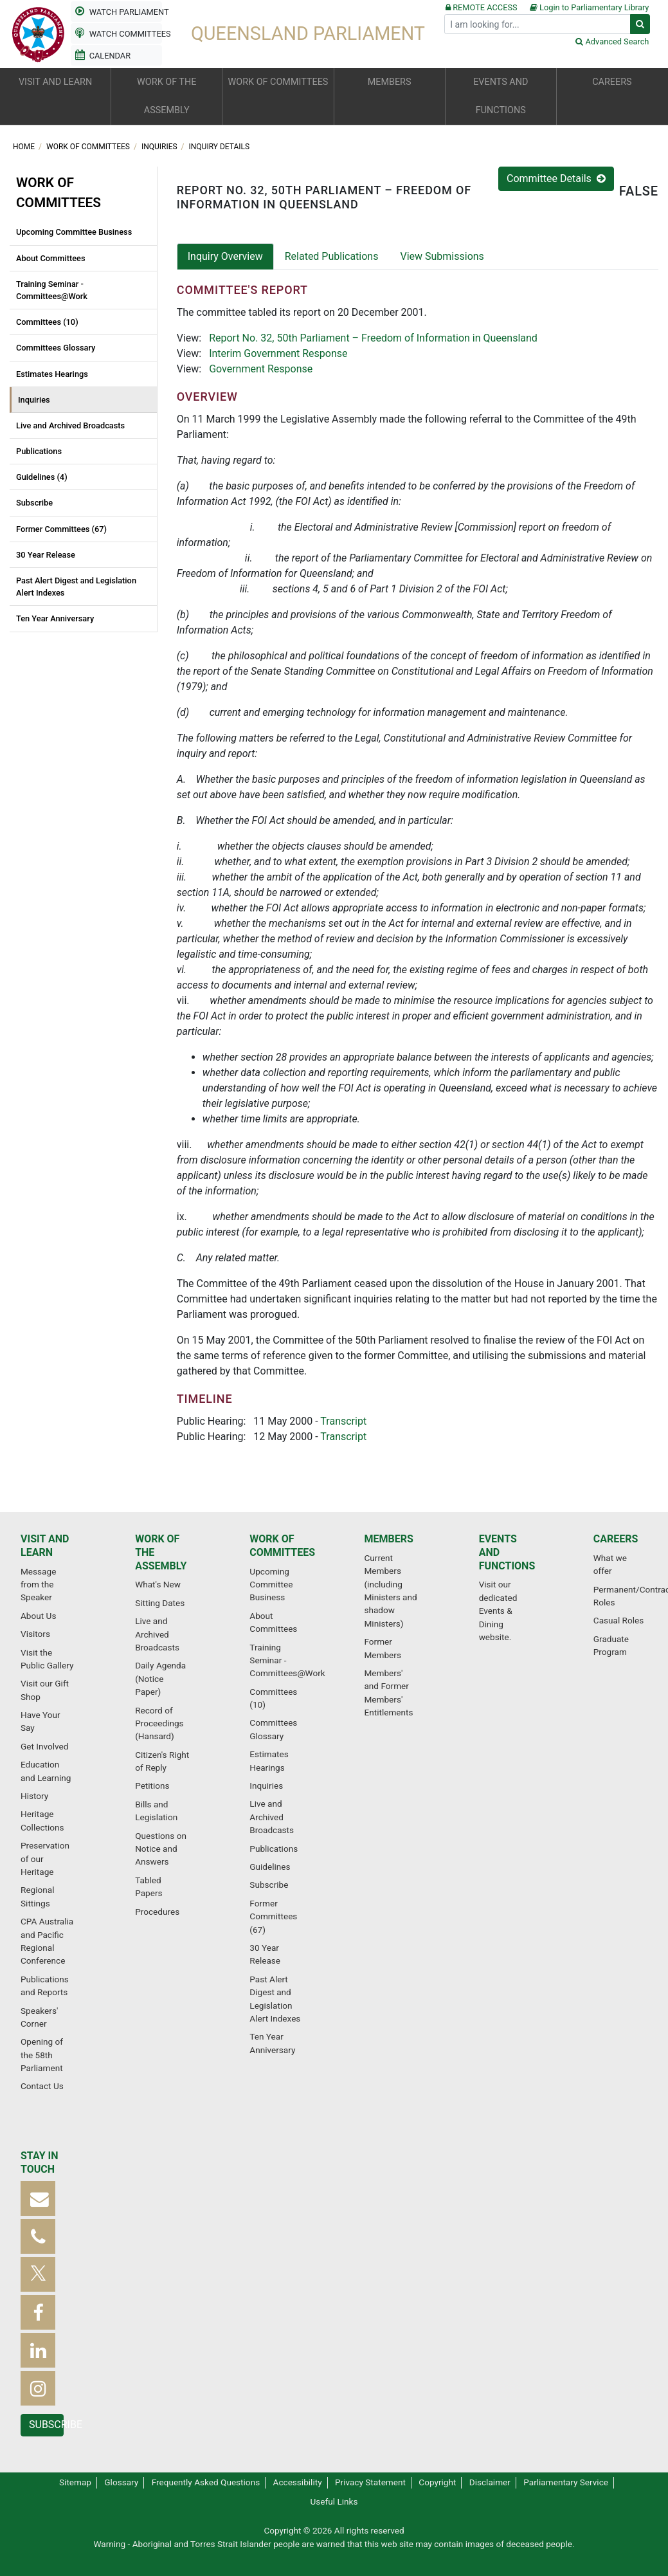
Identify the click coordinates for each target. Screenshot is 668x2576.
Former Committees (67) (61, 529)
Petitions (152, 1785)
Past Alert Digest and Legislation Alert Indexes (76, 587)
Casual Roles (618, 1620)
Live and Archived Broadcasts (70, 425)
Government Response (260, 369)
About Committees (51, 258)
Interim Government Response (278, 353)
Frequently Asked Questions (206, 2482)
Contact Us (42, 2086)
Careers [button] (611, 82)
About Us (38, 1616)
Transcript (343, 1421)
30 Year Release (45, 555)
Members (388, 1539)
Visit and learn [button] (55, 82)
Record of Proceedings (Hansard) (159, 1723)
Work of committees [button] (278, 82)
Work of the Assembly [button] (166, 96)
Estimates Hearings (52, 374)
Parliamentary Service (565, 2482)
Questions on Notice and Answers (160, 1849)
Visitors (35, 1634)
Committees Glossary (55, 347)
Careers (615, 1539)
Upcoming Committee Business (74, 232)
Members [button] (389, 82)
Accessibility (297, 2482)
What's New (158, 1584)
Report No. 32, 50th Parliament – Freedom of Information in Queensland (373, 338)
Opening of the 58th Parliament (42, 2054)
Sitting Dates (160, 1603)
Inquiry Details (219, 146)
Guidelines (269, 1866)
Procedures (157, 1911)
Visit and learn (45, 1545)
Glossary (121, 2482)
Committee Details (556, 178)
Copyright (437, 2482)
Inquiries (160, 146)
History (34, 1796)
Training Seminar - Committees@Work (51, 290)
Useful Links (334, 2501)
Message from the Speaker (38, 1584)
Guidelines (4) (42, 477)
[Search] (537, 24)
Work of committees (89, 146)
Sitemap (75, 2482)
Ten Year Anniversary (55, 618)
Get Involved (44, 1746)
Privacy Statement (370, 2482)
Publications (39, 451)
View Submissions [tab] (441, 256)
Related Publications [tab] (332, 256)
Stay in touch (40, 2162)
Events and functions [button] (500, 96)
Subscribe (34, 502)
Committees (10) (47, 322)
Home (25, 146)
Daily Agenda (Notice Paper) (160, 1678)
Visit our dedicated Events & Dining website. (498, 1610)
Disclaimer (489, 2482)
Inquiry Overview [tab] (225, 256)
